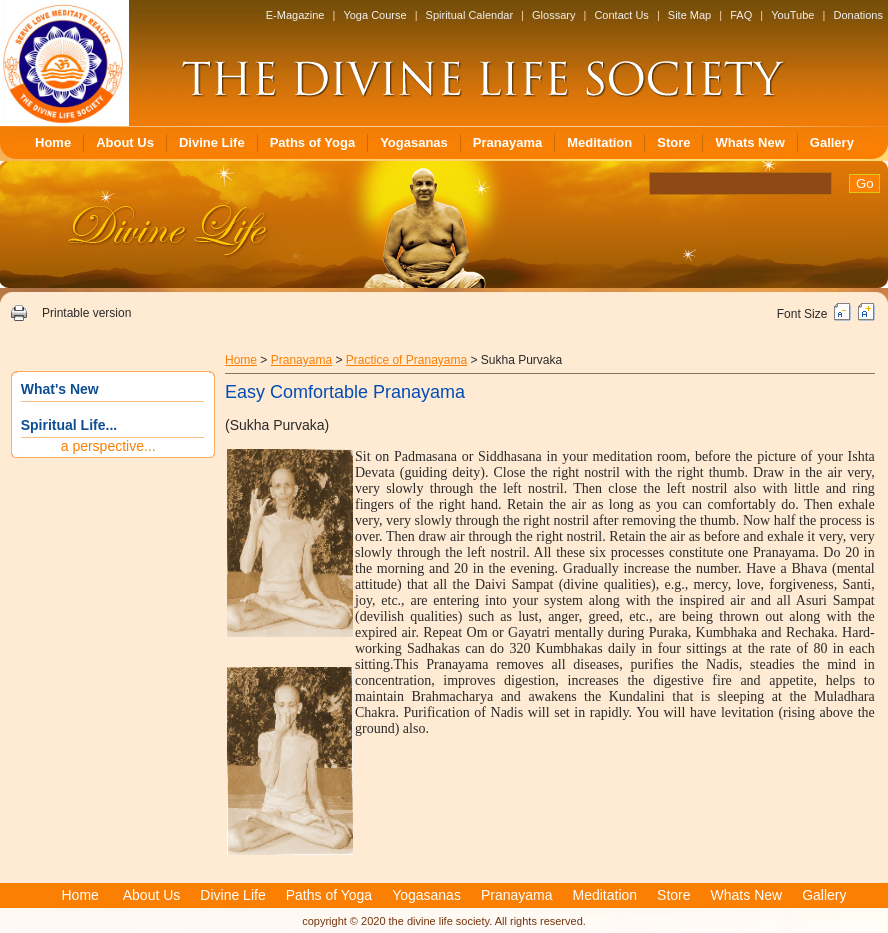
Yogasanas (414, 142)
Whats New (749, 142)
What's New (60, 389)
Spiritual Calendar (469, 15)
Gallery (832, 142)
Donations (858, 15)
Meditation (599, 142)
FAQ (741, 15)
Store (673, 142)
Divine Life (212, 142)
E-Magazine (295, 15)
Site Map (689, 15)
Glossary (553, 15)
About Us (125, 142)
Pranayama (507, 142)
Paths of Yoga (312, 142)
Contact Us (621, 15)
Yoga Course (374, 15)
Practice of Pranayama (406, 360)
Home (53, 142)
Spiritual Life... (69, 425)
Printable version (86, 313)
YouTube (792, 15)
